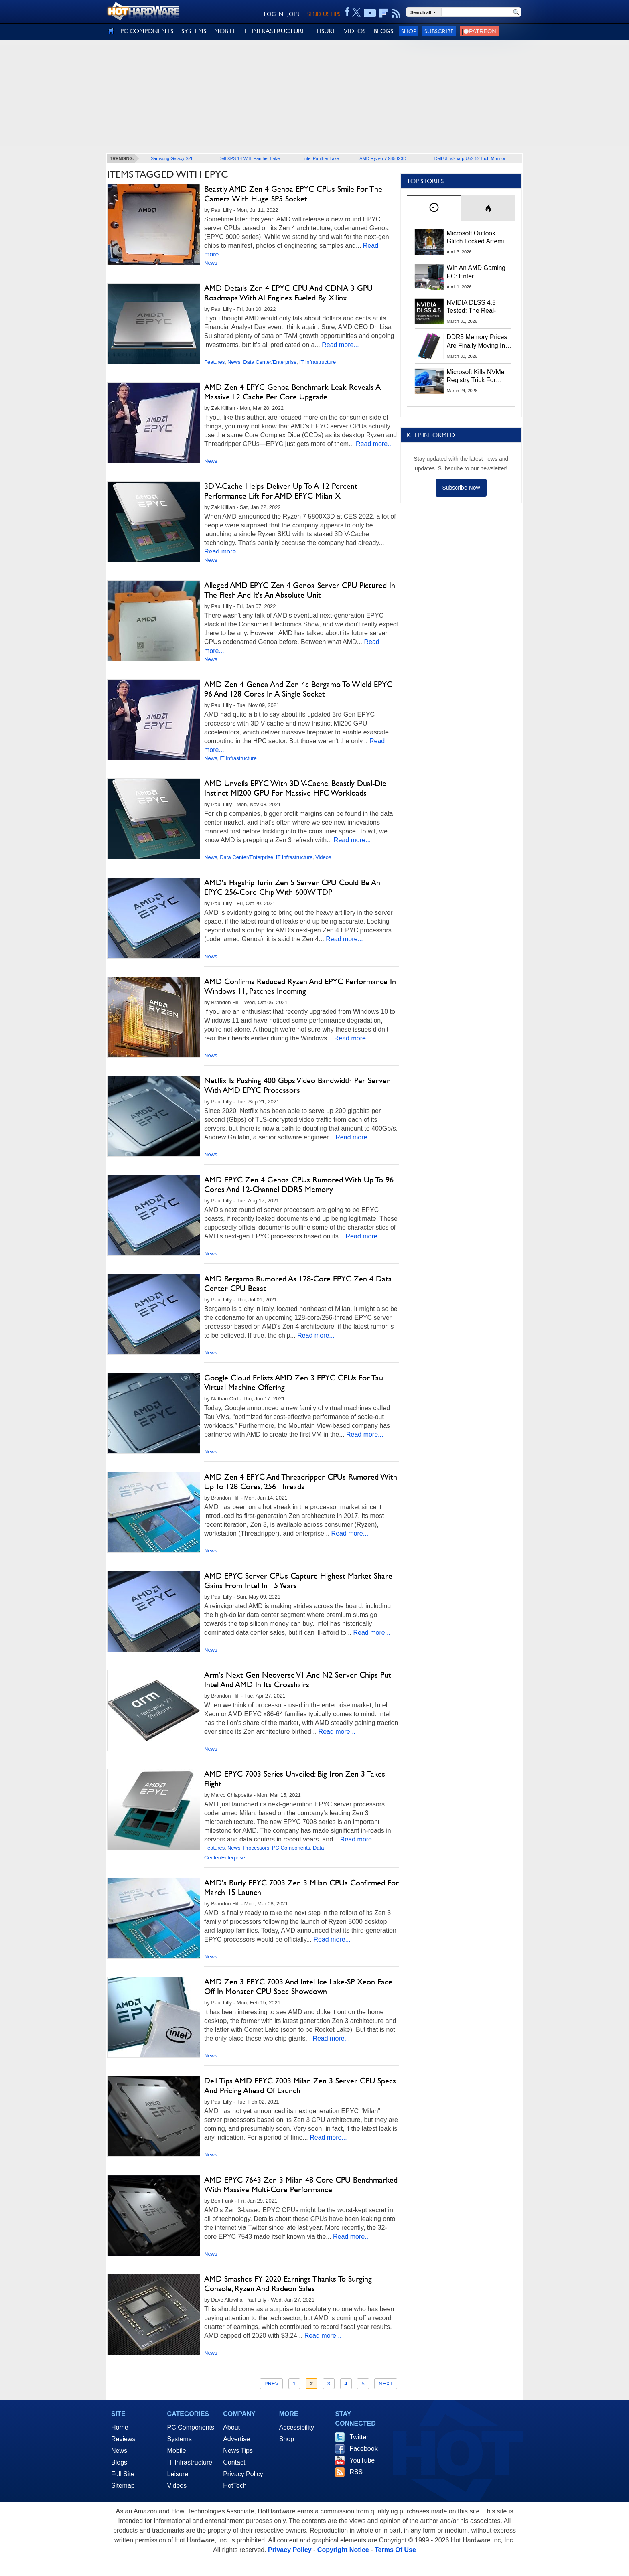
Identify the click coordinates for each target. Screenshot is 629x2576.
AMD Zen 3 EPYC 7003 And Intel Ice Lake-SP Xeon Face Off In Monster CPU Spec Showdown (298, 1986)
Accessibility (296, 2427)
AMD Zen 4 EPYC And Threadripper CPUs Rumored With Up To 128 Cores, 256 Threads (300, 1481)
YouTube (362, 2460)
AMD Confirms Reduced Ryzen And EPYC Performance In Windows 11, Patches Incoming (300, 986)
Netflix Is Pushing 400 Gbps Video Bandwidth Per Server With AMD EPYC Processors (297, 1085)
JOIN (293, 14)
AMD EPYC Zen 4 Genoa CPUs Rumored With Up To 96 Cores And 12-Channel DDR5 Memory (299, 1184)
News (210, 263)
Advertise (236, 2439)
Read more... (340, 344)
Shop (408, 31)
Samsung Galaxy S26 (172, 158)
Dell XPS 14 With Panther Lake (249, 158)
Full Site (122, 2474)
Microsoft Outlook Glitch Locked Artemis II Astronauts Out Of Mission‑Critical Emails (478, 238)
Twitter (358, 2437)
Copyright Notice (343, 2549)
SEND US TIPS (323, 14)
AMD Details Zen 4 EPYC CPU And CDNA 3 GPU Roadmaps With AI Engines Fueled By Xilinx (288, 292)
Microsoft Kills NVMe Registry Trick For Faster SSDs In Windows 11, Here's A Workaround (477, 377)
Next (386, 2384)
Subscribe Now (461, 487)
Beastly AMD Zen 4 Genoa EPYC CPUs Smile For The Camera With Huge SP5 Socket (293, 193)
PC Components (291, 1848)
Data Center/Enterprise (269, 362)
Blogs (119, 2462)
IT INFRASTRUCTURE (274, 31)
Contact (234, 2462)
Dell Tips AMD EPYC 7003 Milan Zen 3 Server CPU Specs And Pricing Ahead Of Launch (300, 2085)
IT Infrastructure (317, 362)
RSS (356, 2472)
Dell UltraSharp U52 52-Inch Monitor (469, 158)
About (231, 2427)
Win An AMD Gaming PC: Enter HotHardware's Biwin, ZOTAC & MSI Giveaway (477, 272)
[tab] (434, 208)
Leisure (177, 2474)
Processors (256, 1848)
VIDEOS (354, 31)
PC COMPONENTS (146, 31)
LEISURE (324, 31)
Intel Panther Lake (321, 158)
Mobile (176, 2450)
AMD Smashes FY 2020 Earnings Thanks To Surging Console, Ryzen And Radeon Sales (288, 2283)
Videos (323, 857)
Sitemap (123, 2485)
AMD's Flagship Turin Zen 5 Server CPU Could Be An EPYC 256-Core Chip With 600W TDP (292, 887)
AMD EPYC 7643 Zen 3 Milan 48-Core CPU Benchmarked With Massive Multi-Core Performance (301, 2184)
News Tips (238, 2450)
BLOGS (383, 31)
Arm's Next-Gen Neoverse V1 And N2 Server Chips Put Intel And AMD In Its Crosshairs (297, 1679)
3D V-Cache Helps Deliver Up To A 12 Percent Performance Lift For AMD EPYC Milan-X (280, 491)
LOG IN (273, 14)
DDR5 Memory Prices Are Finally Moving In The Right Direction (477, 342)
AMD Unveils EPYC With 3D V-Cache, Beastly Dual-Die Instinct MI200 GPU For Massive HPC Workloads (295, 788)
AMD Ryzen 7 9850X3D (382, 158)
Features (214, 362)
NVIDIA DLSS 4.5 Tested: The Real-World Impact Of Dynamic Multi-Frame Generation (476, 307)
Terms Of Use (395, 2549)
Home (119, 2427)
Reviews (123, 2439)
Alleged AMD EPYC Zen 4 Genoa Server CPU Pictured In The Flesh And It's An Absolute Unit (299, 590)
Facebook (363, 2448)
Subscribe (439, 31)
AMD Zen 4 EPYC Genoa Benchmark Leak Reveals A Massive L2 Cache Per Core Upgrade (292, 391)
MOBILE (225, 31)
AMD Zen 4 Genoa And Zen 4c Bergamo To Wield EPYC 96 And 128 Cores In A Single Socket (298, 689)
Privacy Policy (243, 2474)
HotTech (235, 2485)
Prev (271, 2384)
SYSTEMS (193, 31)
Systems (179, 2439)
